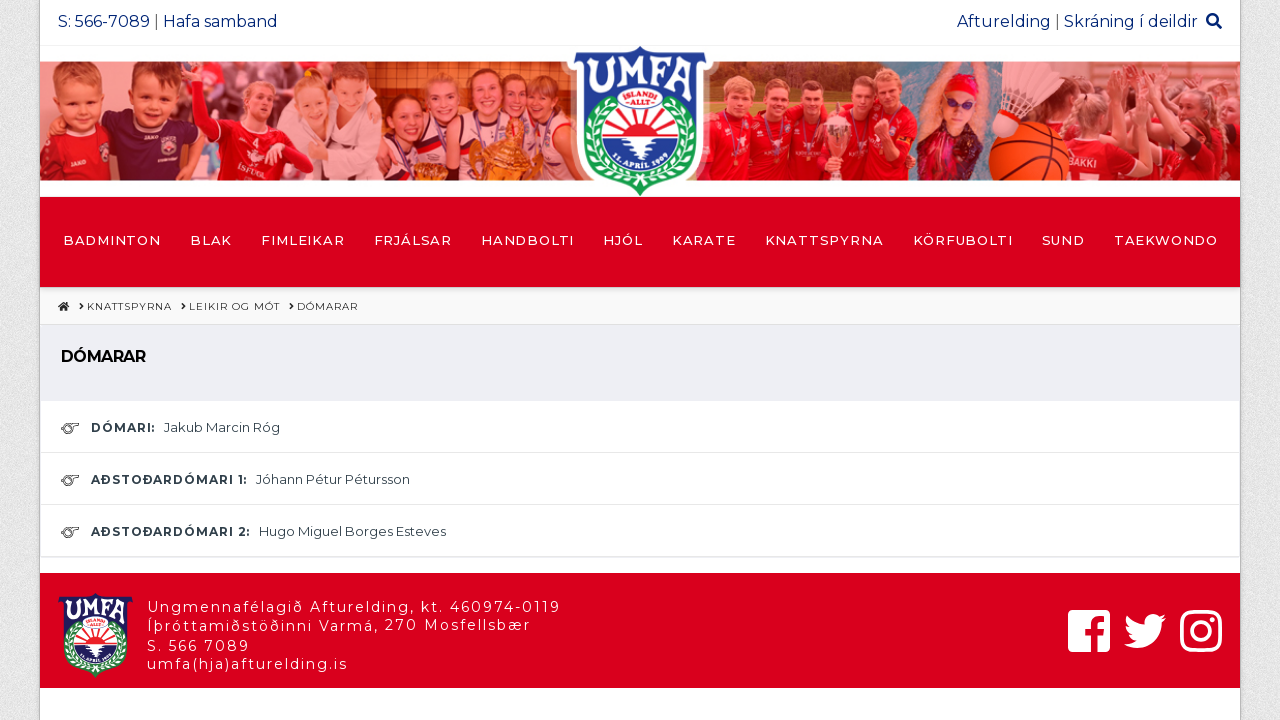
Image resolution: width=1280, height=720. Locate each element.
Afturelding (1004, 21)
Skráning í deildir (1131, 21)
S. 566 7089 (198, 646)
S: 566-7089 (104, 21)
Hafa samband (220, 21)
